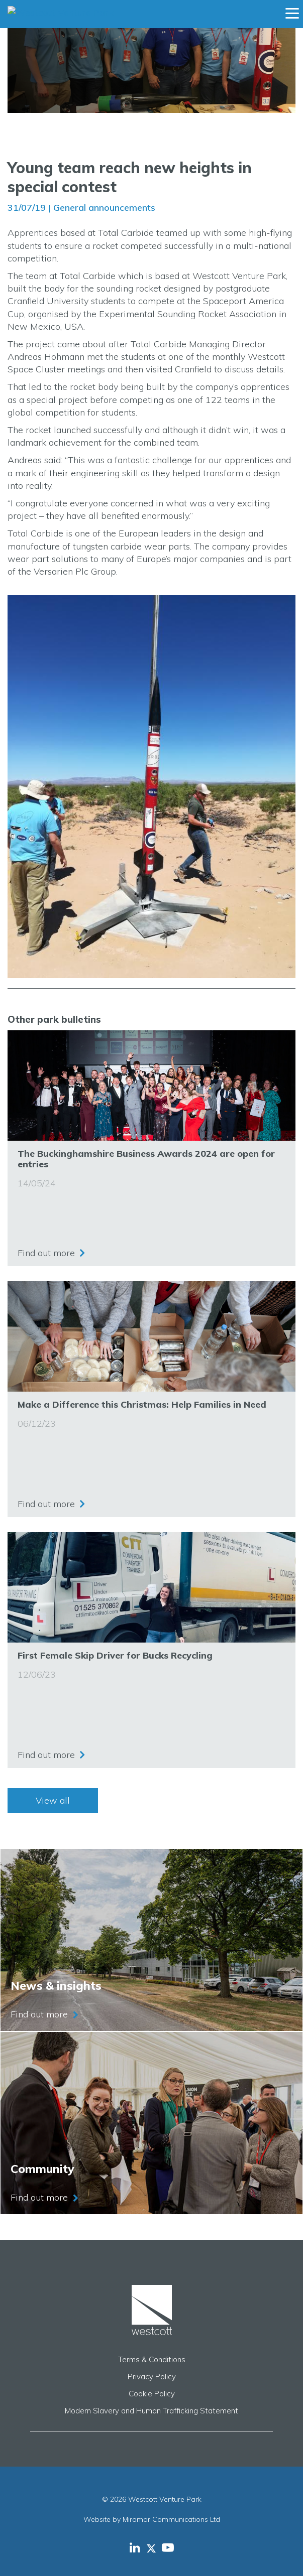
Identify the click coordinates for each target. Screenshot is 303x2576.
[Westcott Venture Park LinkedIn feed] (135, 2547)
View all (53, 1800)
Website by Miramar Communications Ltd (151, 2519)
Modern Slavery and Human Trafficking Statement (151, 2410)
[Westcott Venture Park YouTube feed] (168, 2547)
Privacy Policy (152, 2376)
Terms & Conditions (151, 2359)
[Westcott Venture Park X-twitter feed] (154, 2547)
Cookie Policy (152, 2393)
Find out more (46, 1253)
